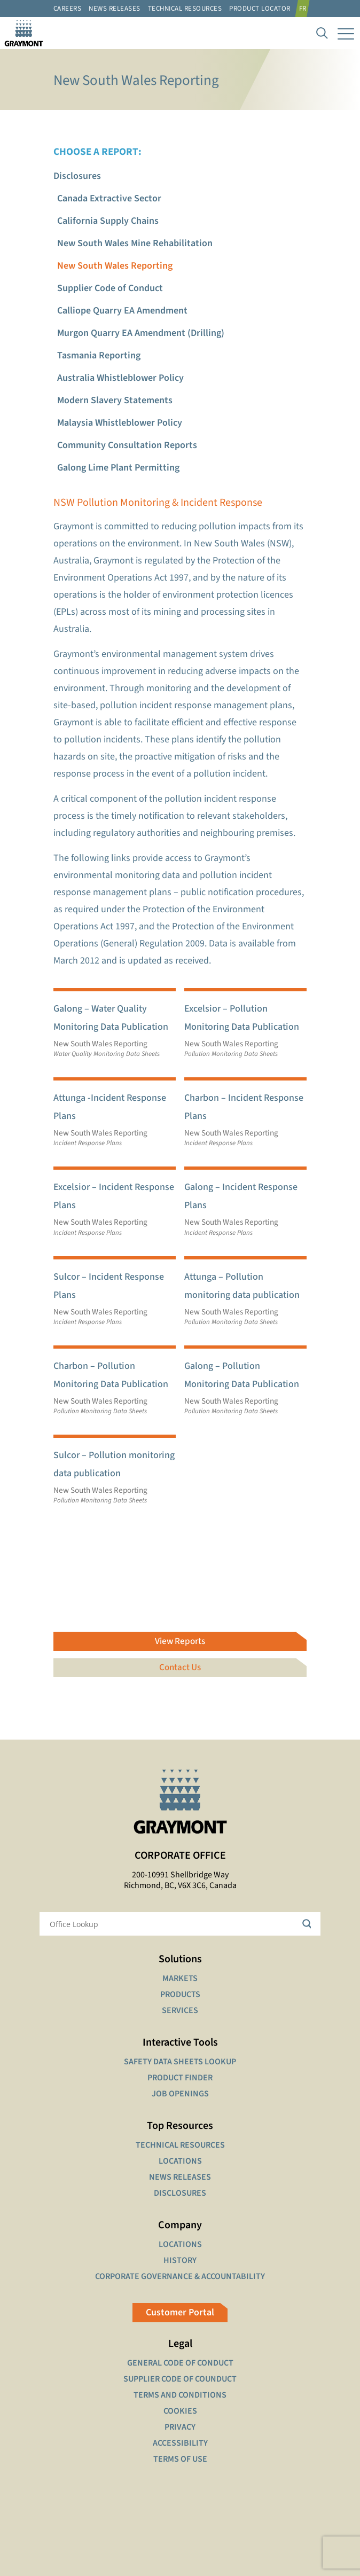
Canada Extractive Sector (109, 198)
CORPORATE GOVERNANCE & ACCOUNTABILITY (180, 2276)
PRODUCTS (180, 1994)
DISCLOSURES (180, 2193)
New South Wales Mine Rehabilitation (135, 243)
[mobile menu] (345, 33)
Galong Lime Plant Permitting (118, 467)
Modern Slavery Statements (115, 400)
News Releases (114, 8)
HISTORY (180, 2260)
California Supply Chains (108, 221)
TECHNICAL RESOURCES (180, 2145)
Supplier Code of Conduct (110, 288)
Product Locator (260, 8)
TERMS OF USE (180, 2459)
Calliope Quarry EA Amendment (122, 310)
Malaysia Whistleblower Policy (119, 422)
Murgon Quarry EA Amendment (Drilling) (140, 333)
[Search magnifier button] (308, 1923)
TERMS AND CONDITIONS (180, 2395)
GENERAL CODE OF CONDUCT (180, 2363)
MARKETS (180, 1978)
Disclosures (77, 176)
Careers (67, 8)
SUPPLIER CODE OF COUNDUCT (180, 2379)
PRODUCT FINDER (180, 2077)
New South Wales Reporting (115, 265)
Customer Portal (180, 2312)
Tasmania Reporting (98, 355)
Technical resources (185, 8)
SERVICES (180, 2010)
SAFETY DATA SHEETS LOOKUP (180, 2061)
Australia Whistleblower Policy (120, 378)
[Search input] (173, 1924)
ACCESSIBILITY (180, 2443)
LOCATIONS (180, 2161)
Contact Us (180, 1667)
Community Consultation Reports (127, 445)
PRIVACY (180, 2427)
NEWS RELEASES (180, 2177)
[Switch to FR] (304, 8)
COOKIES (180, 2411)
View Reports (180, 1641)
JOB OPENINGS (180, 2093)
